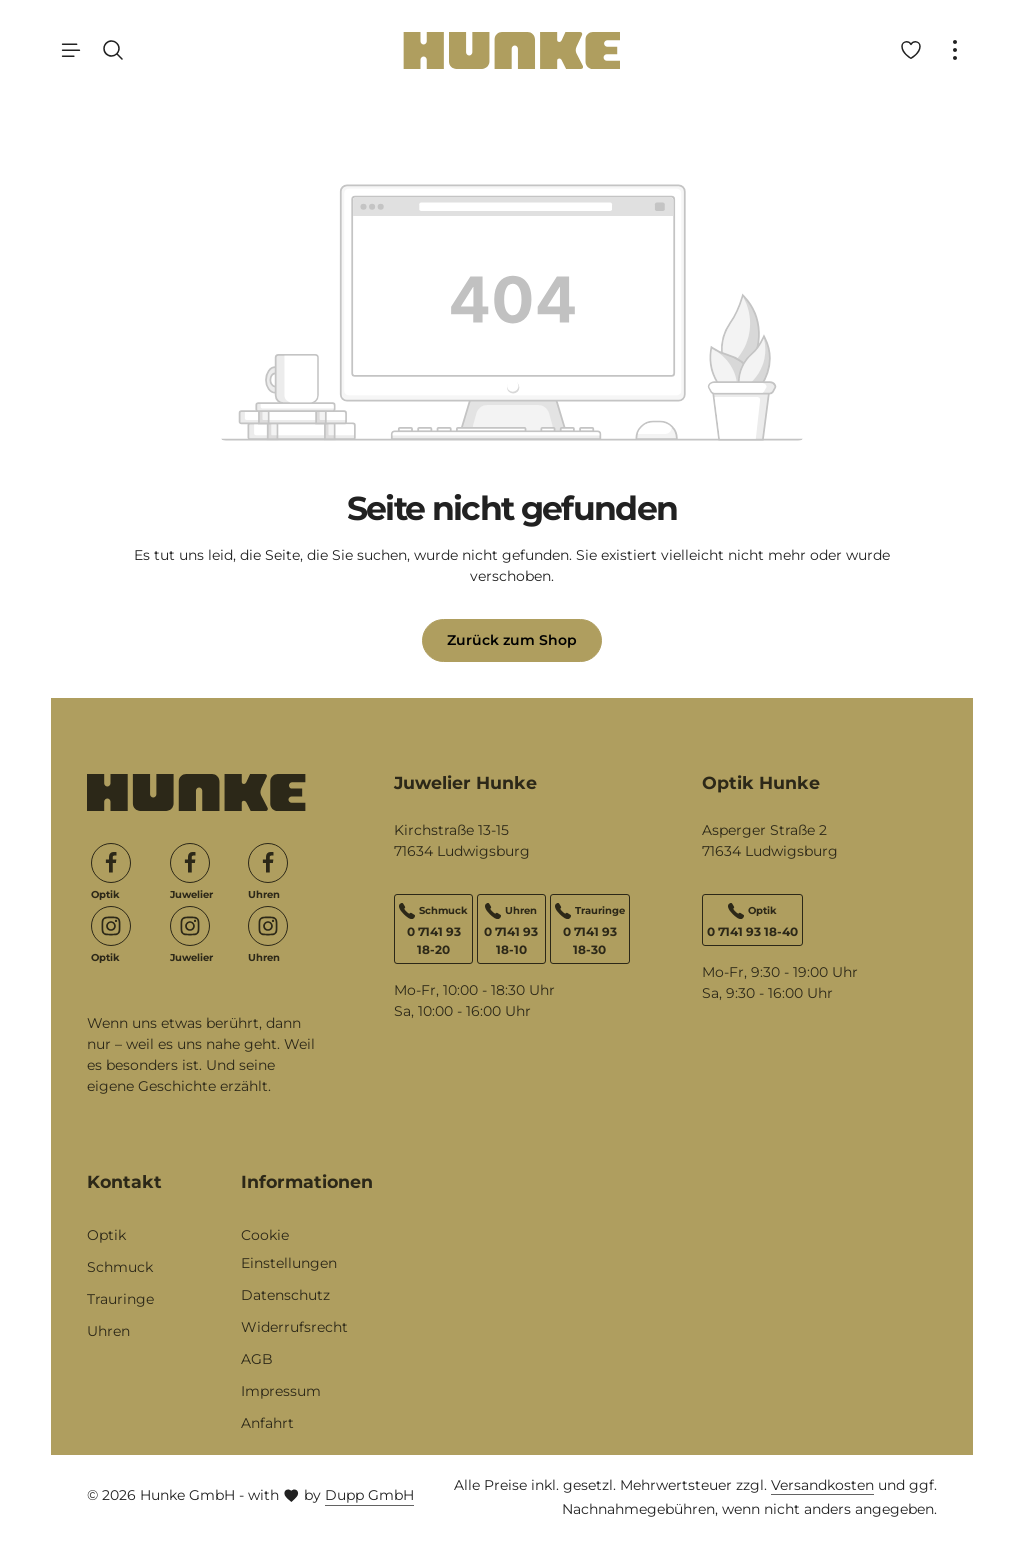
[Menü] (71, 50)
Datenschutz (285, 1295)
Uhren (108, 1331)
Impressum (281, 1391)
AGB (257, 1359)
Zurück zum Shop (512, 640)
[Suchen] (113, 50)
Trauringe (120, 1299)
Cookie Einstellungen (289, 1249)
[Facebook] (111, 863)
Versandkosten (822, 1485)
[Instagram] (111, 926)
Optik (106, 1235)
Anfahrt (267, 1423)
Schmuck (120, 1267)
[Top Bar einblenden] (955, 50)
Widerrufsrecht (294, 1327)
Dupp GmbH (369, 1495)
